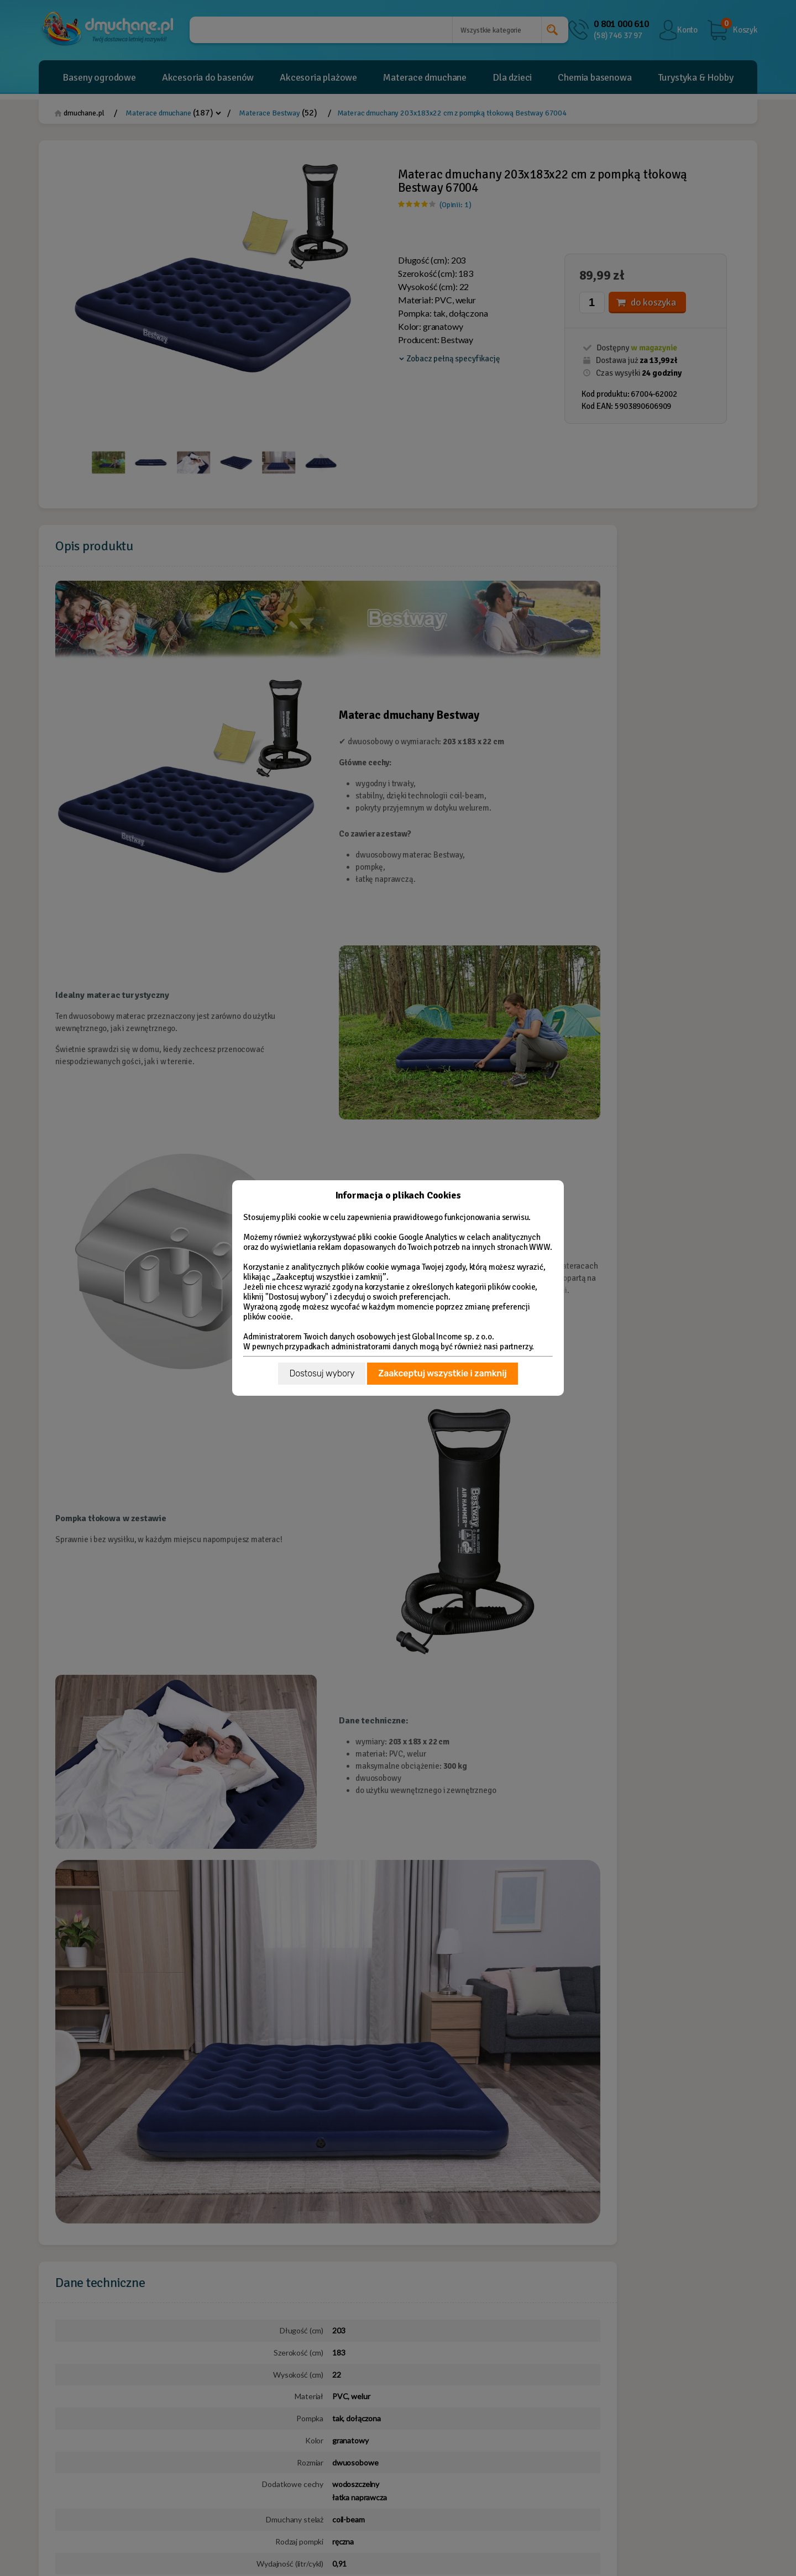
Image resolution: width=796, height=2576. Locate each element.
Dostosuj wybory (321, 1373)
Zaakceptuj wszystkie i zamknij (442, 1373)
